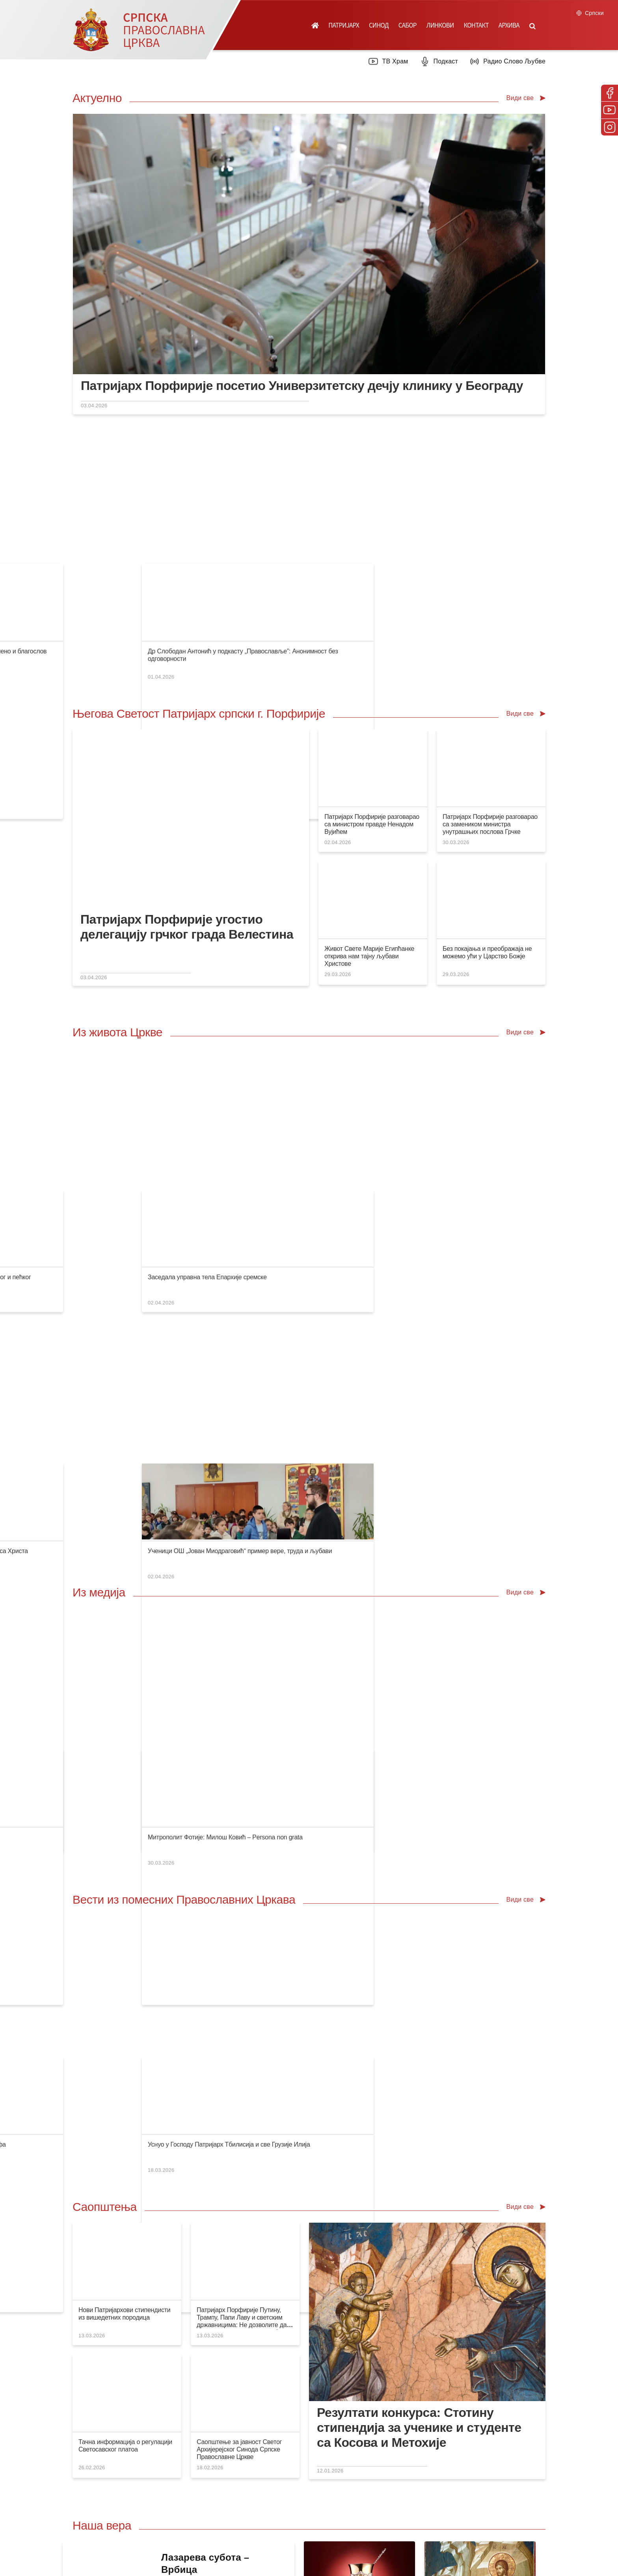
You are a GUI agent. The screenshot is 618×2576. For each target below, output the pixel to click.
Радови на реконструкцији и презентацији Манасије (393, 1333)
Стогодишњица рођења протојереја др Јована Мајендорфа (404, 1519)
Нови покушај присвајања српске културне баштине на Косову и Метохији (303, 1333)
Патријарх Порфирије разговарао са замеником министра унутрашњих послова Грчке (490, 703)
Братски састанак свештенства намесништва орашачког (158, 1146)
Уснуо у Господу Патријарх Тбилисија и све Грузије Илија (521, 1519)
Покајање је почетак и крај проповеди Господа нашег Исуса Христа (415, 1146)
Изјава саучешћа (102, 1014)
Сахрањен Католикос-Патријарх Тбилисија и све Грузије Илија (167, 1519)
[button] (532, 25)
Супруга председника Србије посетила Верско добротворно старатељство (305, 509)
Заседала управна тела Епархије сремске (499, 1014)
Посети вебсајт (440, 2210)
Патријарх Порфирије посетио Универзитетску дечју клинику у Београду (302, 386)
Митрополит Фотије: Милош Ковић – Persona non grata (517, 1333)
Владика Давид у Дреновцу (238, 1146)
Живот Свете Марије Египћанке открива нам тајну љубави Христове (369, 835)
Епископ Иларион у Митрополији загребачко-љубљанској (280, 1014)
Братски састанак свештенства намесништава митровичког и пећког (417, 1014)
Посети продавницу (208, 2210)
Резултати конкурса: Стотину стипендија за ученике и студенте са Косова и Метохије (419, 1824)
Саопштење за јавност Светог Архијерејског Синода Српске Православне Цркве (239, 1845)
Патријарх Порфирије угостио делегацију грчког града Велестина (186, 805)
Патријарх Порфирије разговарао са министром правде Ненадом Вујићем (371, 703)
